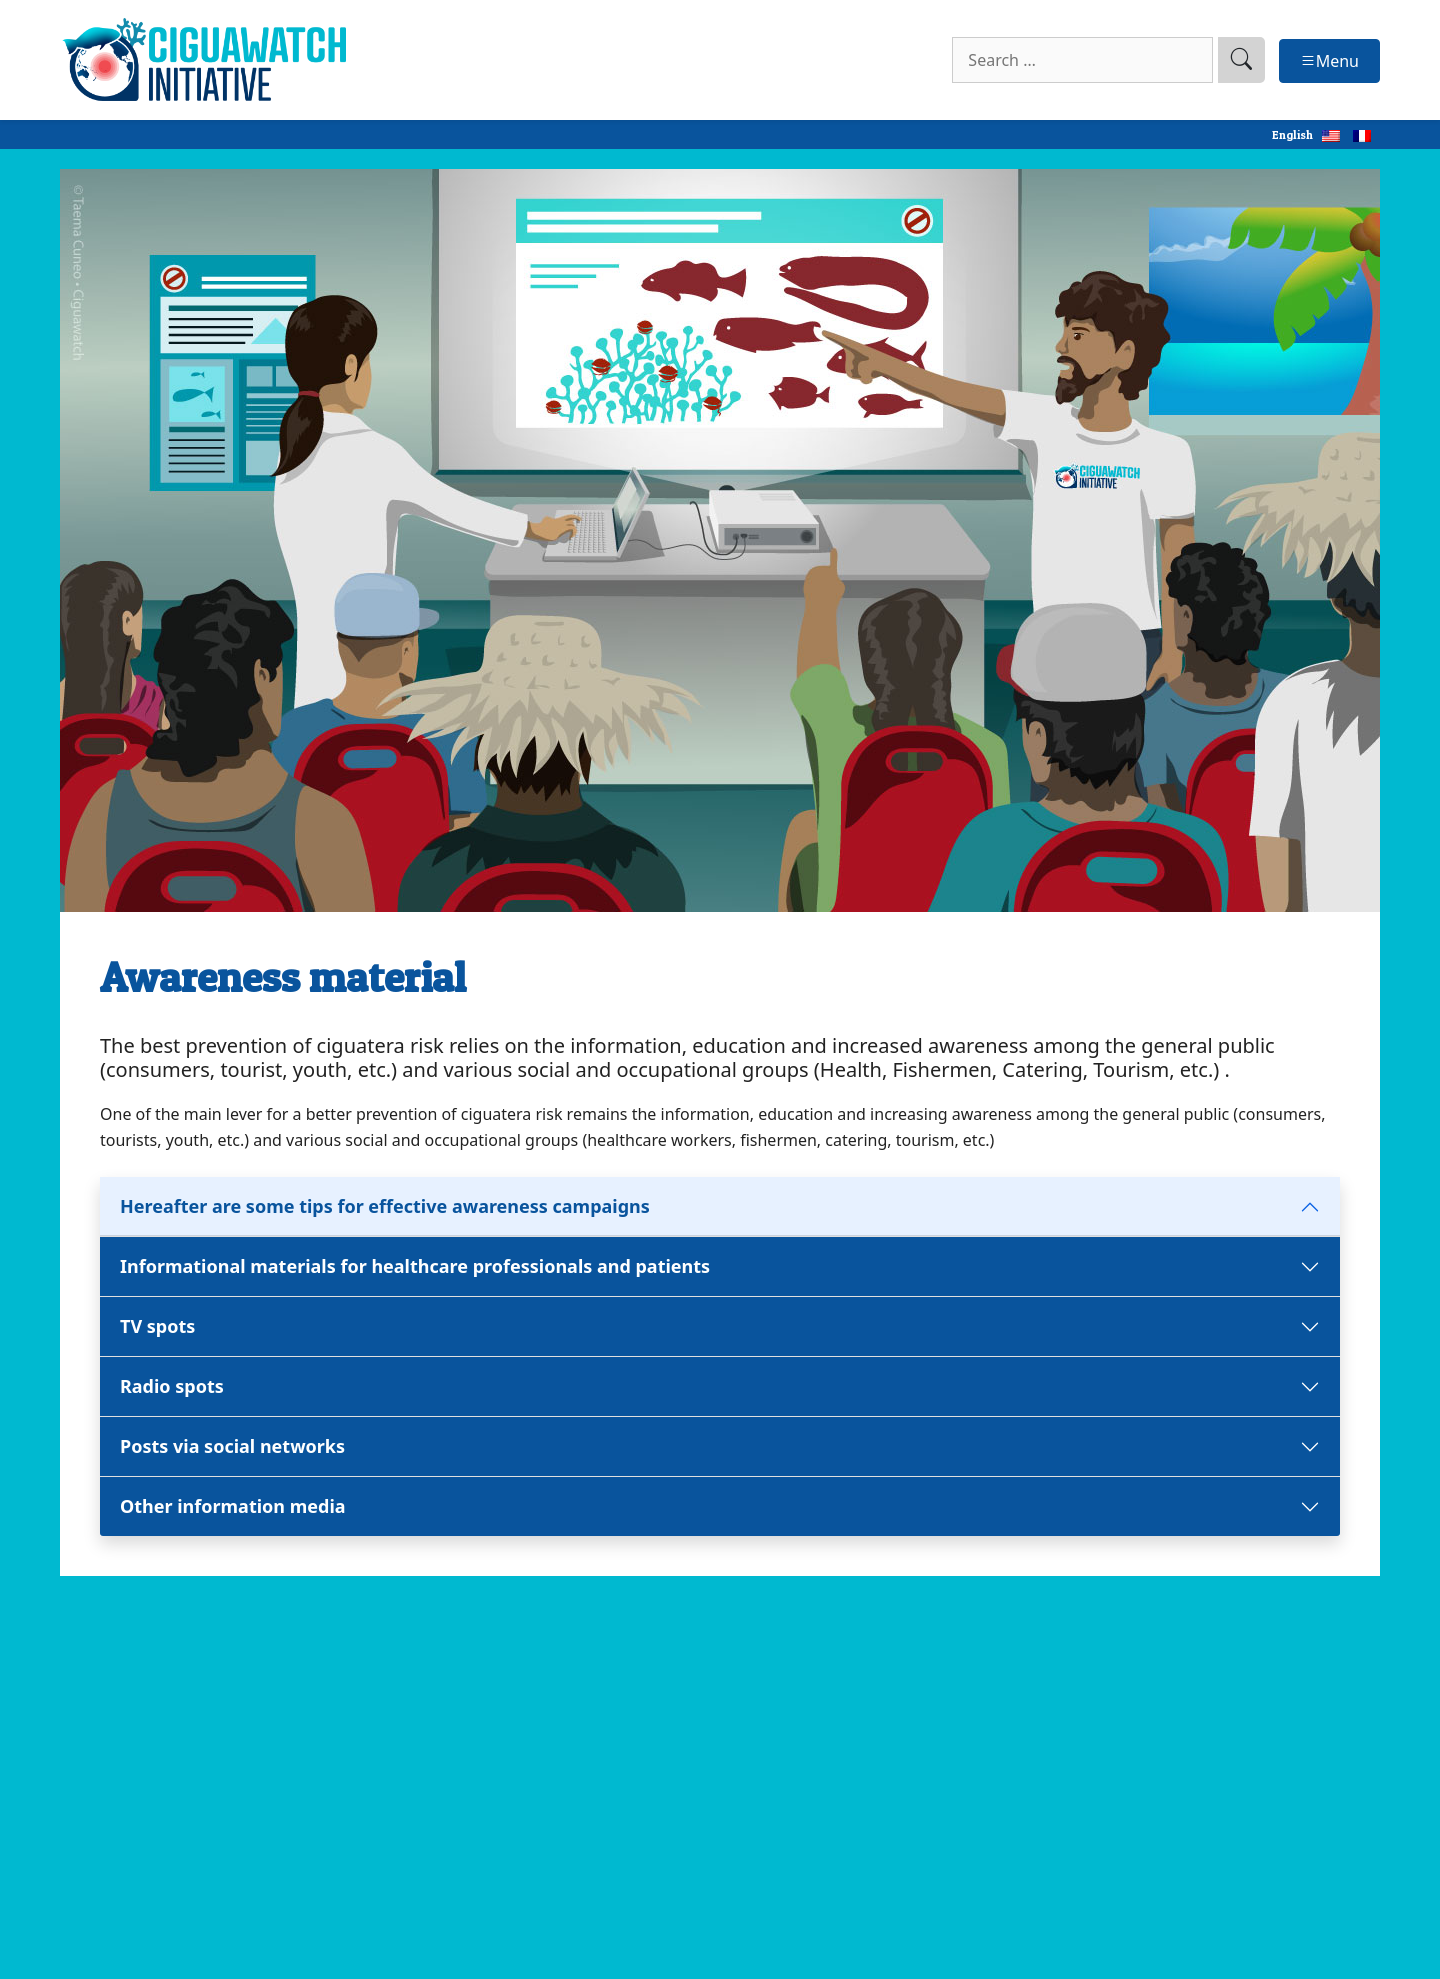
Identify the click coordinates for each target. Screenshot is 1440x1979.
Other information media (233, 1506)
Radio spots (172, 1386)
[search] (1241, 60)
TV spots (157, 1326)
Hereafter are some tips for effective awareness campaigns (385, 1206)
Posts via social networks (235, 1446)
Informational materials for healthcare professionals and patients (417, 1266)
